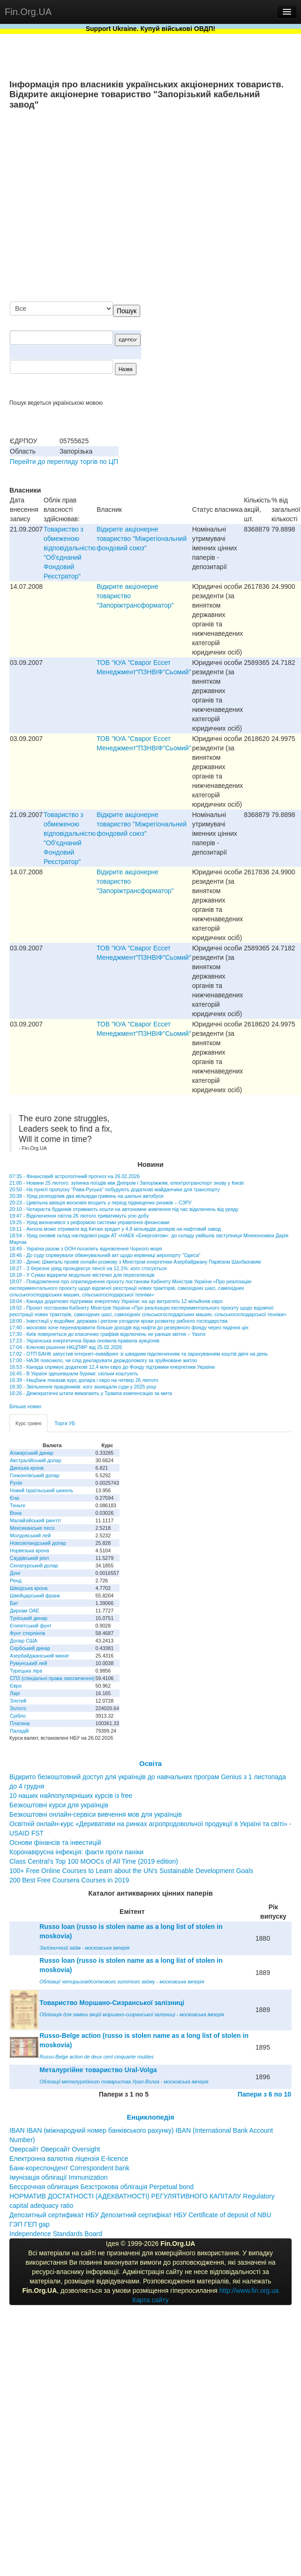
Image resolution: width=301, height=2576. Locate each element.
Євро (16, 1686)
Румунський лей (28, 1663)
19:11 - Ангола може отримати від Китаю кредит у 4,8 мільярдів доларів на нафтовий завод (115, 1229)
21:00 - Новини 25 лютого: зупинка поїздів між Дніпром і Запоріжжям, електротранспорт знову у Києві (126, 1183)
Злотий (18, 1701)
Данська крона (27, 1468)
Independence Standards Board (55, 2233)
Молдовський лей (30, 1535)
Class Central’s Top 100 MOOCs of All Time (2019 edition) (93, 1861)
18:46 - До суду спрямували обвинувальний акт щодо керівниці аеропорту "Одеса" (104, 1255)
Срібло (18, 1716)
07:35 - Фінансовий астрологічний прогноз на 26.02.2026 (74, 1176)
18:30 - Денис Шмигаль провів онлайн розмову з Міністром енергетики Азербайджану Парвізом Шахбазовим (135, 1262)
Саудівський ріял (29, 1558)
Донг (15, 1573)
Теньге (17, 1505)
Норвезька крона (29, 1550)
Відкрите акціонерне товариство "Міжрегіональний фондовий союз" (142, 538)
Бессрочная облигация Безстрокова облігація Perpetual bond (101, 2186)
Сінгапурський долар (34, 1565)
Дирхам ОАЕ (24, 1610)
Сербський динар (30, 1648)
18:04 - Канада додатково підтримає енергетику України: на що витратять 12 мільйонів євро (116, 1301)
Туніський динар (28, 1618)
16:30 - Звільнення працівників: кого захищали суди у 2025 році (82, 1386)
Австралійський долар (35, 1460)
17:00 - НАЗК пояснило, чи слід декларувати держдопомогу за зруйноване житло (103, 1360)
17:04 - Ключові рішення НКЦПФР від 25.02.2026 (65, 1347)
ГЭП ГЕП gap (29, 2224)
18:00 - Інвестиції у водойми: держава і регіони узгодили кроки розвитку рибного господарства (118, 1321)
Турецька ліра (26, 1671)
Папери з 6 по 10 (264, 2094)
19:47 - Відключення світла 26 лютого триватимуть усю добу (79, 1216)
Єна (14, 1498)
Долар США (24, 1640)
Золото (18, 1708)
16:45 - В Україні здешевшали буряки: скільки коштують (73, 1373)
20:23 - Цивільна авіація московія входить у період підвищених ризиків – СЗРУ (100, 1202)
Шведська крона (28, 1588)
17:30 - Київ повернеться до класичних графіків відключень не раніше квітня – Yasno (107, 1334)
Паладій (19, 1731)
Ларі (15, 1693)
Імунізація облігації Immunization (58, 2177)
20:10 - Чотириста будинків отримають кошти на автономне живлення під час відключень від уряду (123, 1209)
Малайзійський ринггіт (35, 1520)
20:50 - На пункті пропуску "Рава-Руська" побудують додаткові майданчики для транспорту (114, 1189)
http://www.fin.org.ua (249, 2290)
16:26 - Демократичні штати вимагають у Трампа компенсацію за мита (90, 1393)
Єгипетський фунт (31, 1625)
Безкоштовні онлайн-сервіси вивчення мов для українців (95, 1814)
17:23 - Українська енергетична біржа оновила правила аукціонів (84, 1340)
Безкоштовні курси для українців (58, 1805)
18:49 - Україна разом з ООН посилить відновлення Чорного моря (85, 1248)
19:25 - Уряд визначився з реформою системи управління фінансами (89, 1222)
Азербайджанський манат (39, 1655)
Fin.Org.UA (28, 12)
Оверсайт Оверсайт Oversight (54, 2149)
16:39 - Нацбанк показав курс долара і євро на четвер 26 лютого (83, 1380)
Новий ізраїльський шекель (41, 1490)
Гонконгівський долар (35, 1475)
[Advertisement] (199, 206)
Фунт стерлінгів (27, 1633)
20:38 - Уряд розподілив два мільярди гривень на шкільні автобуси (86, 1196)
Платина (20, 1723)
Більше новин (25, 1406)
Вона (16, 1513)
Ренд (16, 1580)
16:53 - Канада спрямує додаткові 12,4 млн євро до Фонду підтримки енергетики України (112, 1367)
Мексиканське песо (32, 1528)
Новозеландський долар (38, 1543)
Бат (14, 1603)
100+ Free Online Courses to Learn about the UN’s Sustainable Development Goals (131, 1870)
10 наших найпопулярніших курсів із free (70, 1795)
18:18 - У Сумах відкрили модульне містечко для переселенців (81, 1275)
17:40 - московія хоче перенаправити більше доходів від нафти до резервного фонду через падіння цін (128, 1327)
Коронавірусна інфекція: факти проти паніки (76, 1852)
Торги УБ (64, 1423)
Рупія (16, 1483)
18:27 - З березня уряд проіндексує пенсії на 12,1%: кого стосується (87, 1268)
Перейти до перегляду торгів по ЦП (64, 461)
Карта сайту (150, 2300)
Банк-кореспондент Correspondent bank (69, 2168)
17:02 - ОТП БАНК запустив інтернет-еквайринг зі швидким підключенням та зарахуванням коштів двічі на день (138, 1354)
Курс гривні (28, 1423)
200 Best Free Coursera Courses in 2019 (69, 1880)
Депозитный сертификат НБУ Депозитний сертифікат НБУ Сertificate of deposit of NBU (140, 2215)
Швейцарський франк (35, 1595)
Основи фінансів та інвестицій (55, 1842)
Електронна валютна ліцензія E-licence (68, 2158)
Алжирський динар (31, 1453)
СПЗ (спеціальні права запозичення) (52, 1678)
